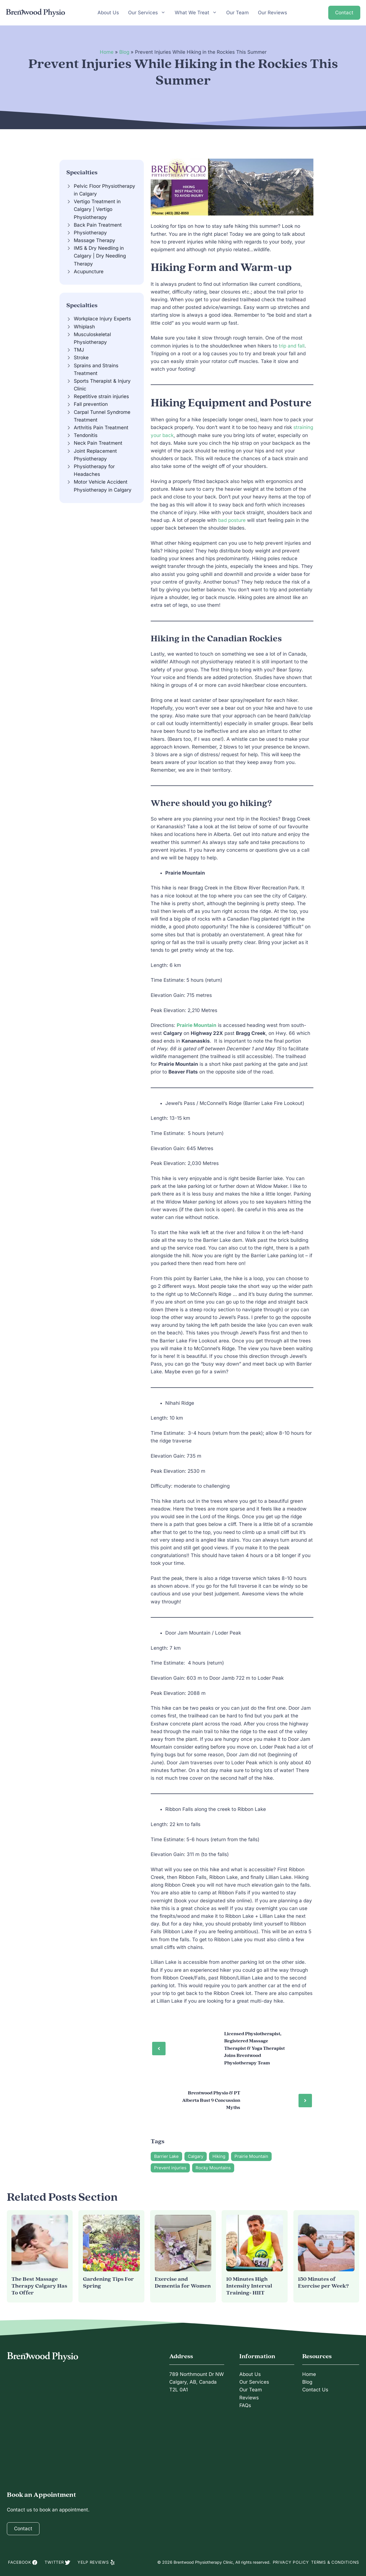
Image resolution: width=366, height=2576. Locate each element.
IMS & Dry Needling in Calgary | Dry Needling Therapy (100, 255)
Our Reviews (272, 14)
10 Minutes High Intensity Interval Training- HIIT (249, 2286)
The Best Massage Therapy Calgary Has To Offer (39, 2286)
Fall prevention (91, 404)
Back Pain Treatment (98, 225)
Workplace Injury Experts (102, 319)
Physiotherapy (90, 233)
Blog (124, 52)
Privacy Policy (291, 2562)
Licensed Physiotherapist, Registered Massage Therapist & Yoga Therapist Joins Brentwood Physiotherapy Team (254, 2048)
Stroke (81, 357)
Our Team (237, 14)
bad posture (232, 520)
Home (107, 52)
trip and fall (292, 346)
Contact (344, 14)
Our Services (147, 12)
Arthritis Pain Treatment (101, 427)
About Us (108, 14)
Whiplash (84, 327)
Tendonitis (86, 435)
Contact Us (315, 2390)
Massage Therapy (94, 240)
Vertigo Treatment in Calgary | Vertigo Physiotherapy (97, 209)
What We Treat (196, 12)
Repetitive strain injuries (101, 396)
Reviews (249, 2398)
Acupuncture (89, 271)
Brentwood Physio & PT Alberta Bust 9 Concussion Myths (211, 2100)
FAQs (245, 2405)
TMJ (79, 350)
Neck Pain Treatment (98, 443)
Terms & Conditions (335, 2562)
